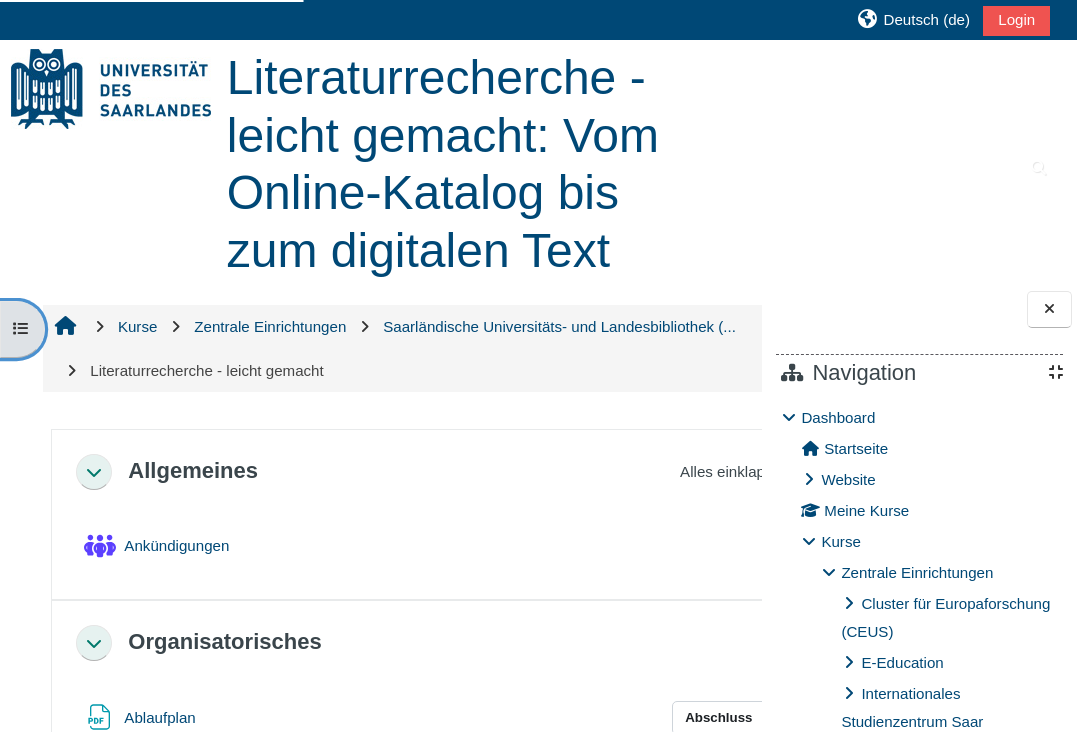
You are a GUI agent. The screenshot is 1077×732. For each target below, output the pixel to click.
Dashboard (838, 417)
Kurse (840, 541)
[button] (913, 19)
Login (1016, 19)
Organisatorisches (223, 641)
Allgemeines (192, 470)
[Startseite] (111, 87)
